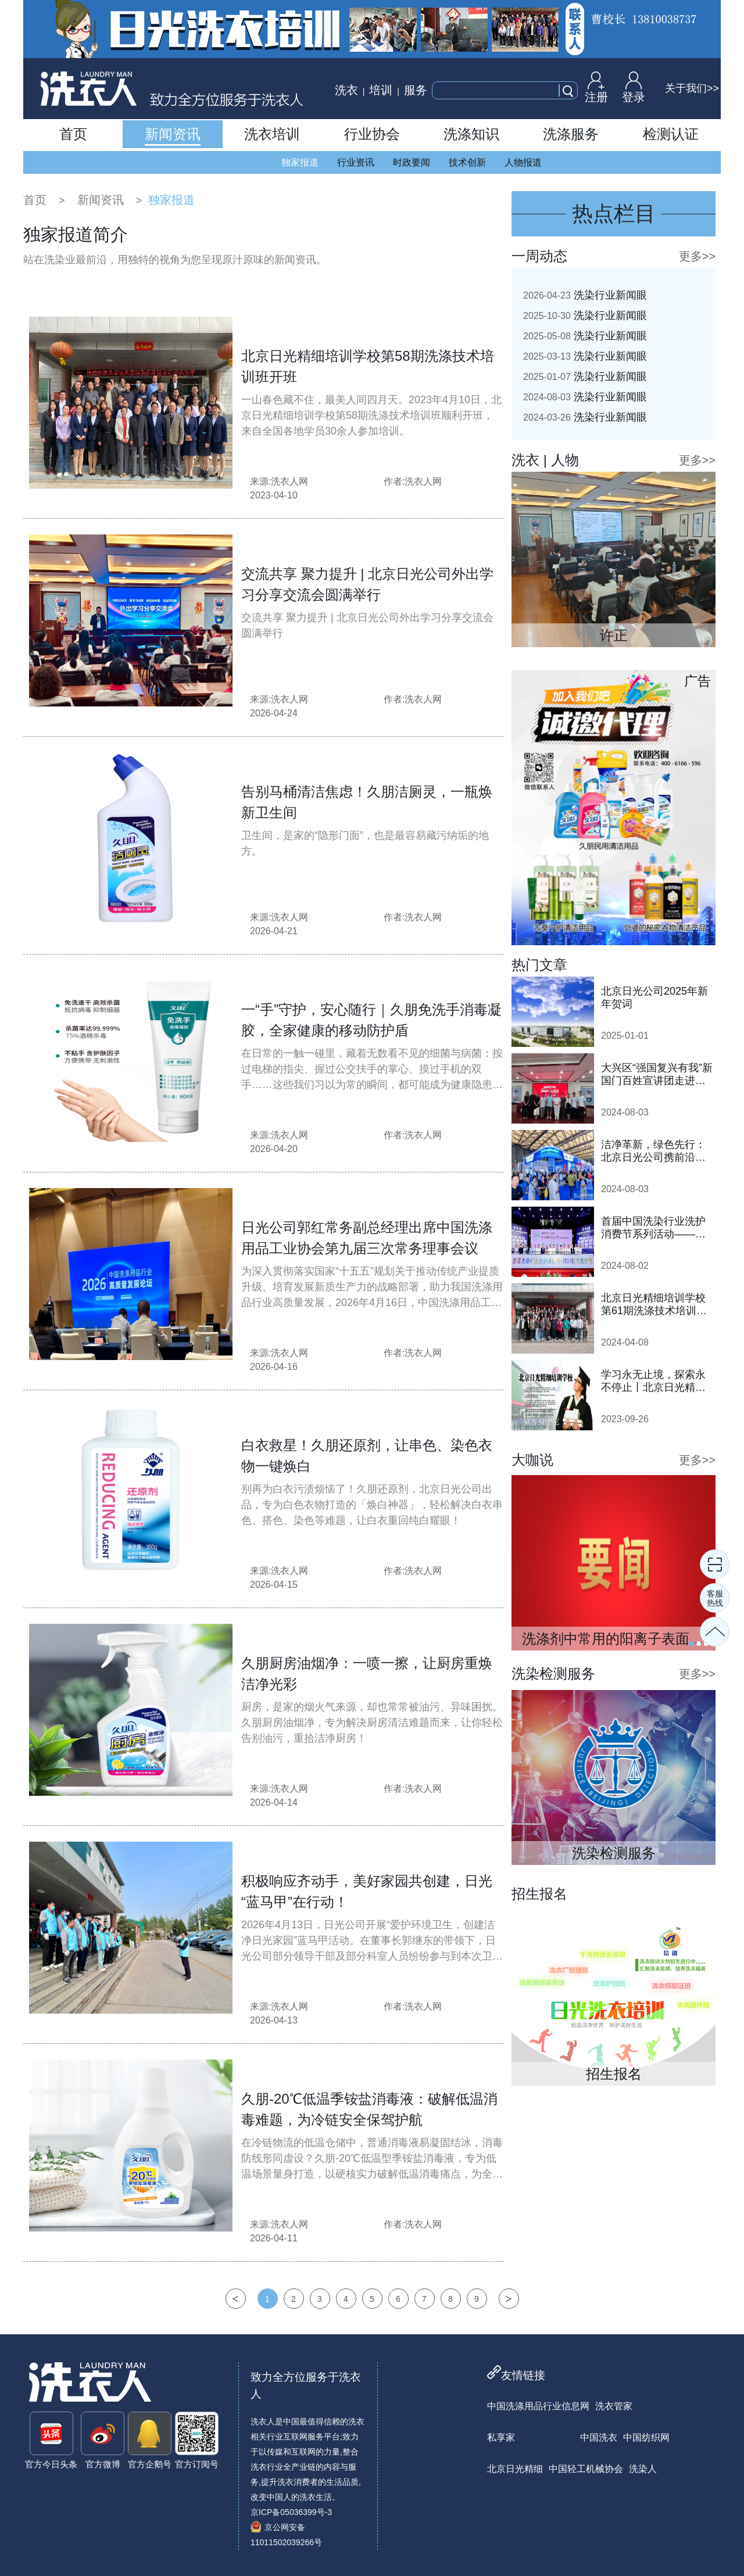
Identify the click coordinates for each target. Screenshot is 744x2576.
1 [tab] (691, 1643)
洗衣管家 (613, 2406)
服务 (415, 90)
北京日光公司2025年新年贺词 (654, 997)
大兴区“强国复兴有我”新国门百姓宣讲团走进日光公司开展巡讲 (657, 1074)
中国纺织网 (646, 2437)
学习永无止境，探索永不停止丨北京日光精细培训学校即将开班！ (653, 1381)
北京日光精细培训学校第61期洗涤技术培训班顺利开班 (654, 1304)
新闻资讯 (100, 199)
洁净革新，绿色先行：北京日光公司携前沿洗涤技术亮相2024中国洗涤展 (654, 1151)
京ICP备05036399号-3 (291, 2512)
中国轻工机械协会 (586, 2469)
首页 (34, 199)
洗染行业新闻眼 (585, 295)
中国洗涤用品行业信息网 (538, 2406)
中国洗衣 (598, 2437)
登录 (633, 87)
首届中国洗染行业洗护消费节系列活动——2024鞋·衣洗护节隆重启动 (656, 1227)
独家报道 (300, 162)
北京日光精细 (515, 2469)
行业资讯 (355, 162)
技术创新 (467, 162)
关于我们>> (692, 88)
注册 (596, 87)
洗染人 (643, 2469)
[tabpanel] (614, 1563)
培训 (380, 90)
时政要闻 (411, 162)
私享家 (501, 2437)
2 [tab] (698, 1643)
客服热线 (715, 1598)
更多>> (697, 256)
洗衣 (346, 90)
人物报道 (523, 162)
